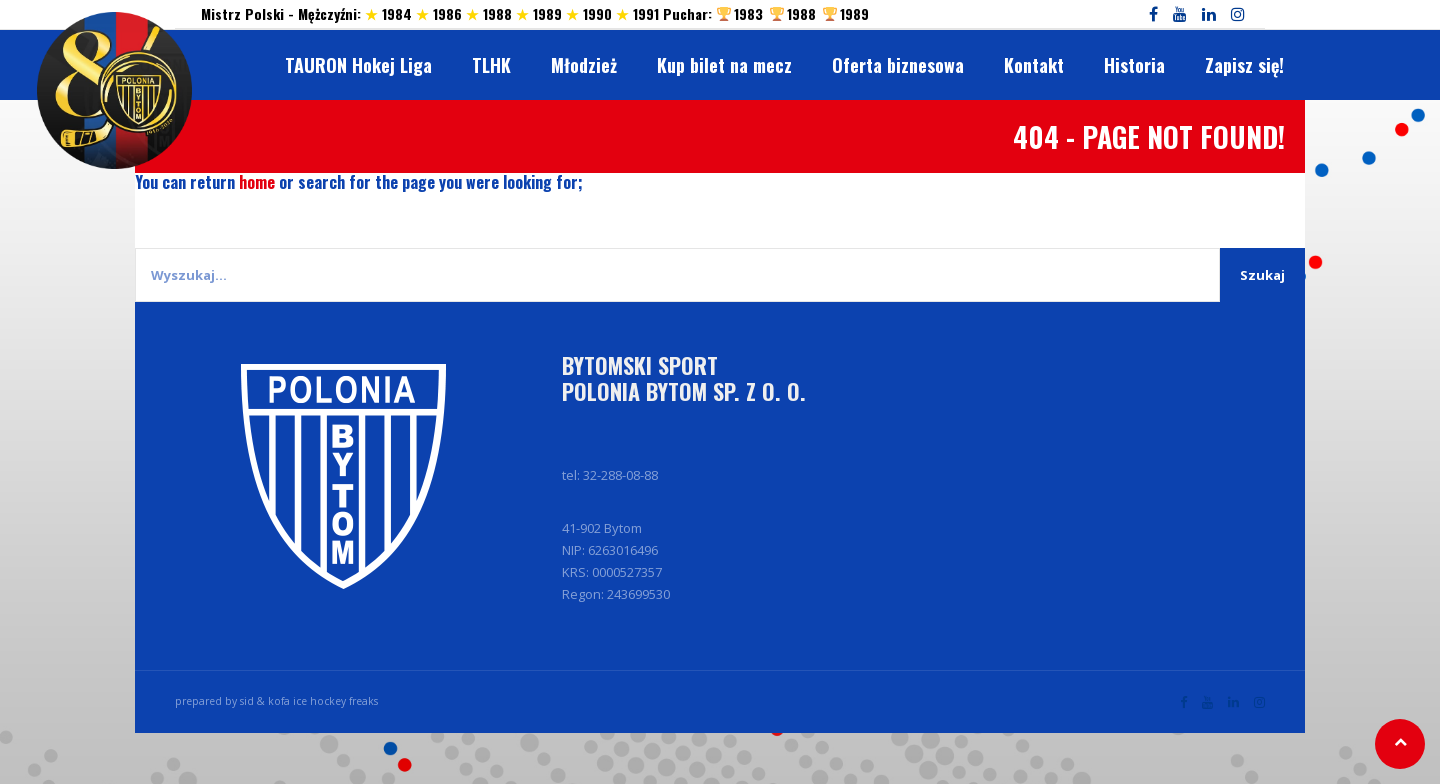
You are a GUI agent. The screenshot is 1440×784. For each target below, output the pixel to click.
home (257, 182)
